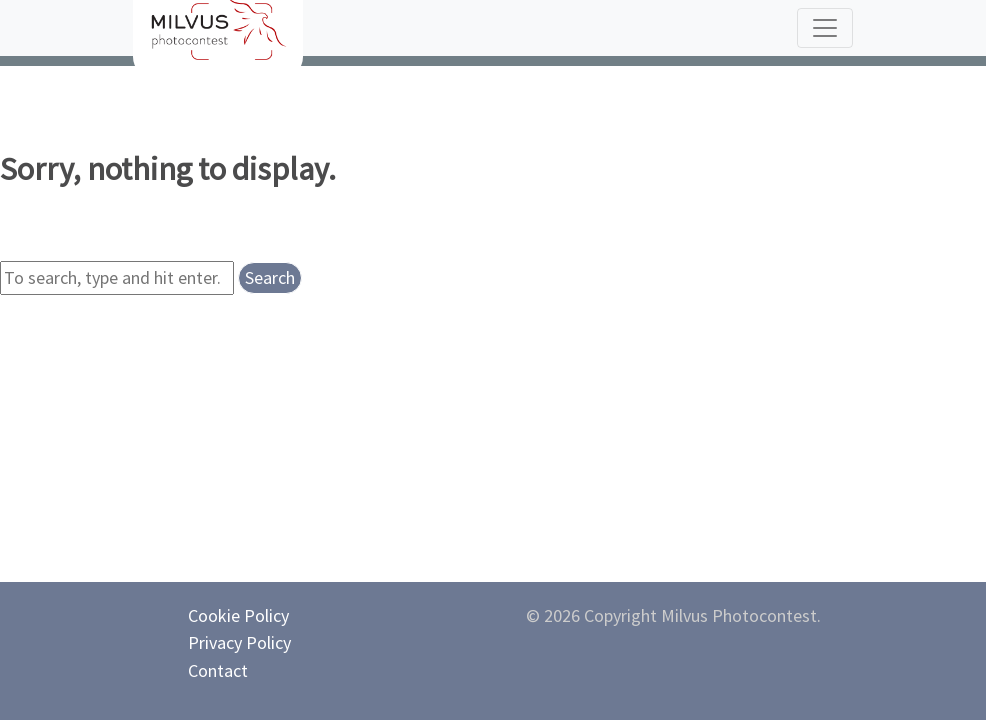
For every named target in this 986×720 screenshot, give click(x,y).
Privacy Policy (239, 642)
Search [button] (270, 277)
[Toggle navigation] (825, 28)
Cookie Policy (238, 615)
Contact (218, 670)
